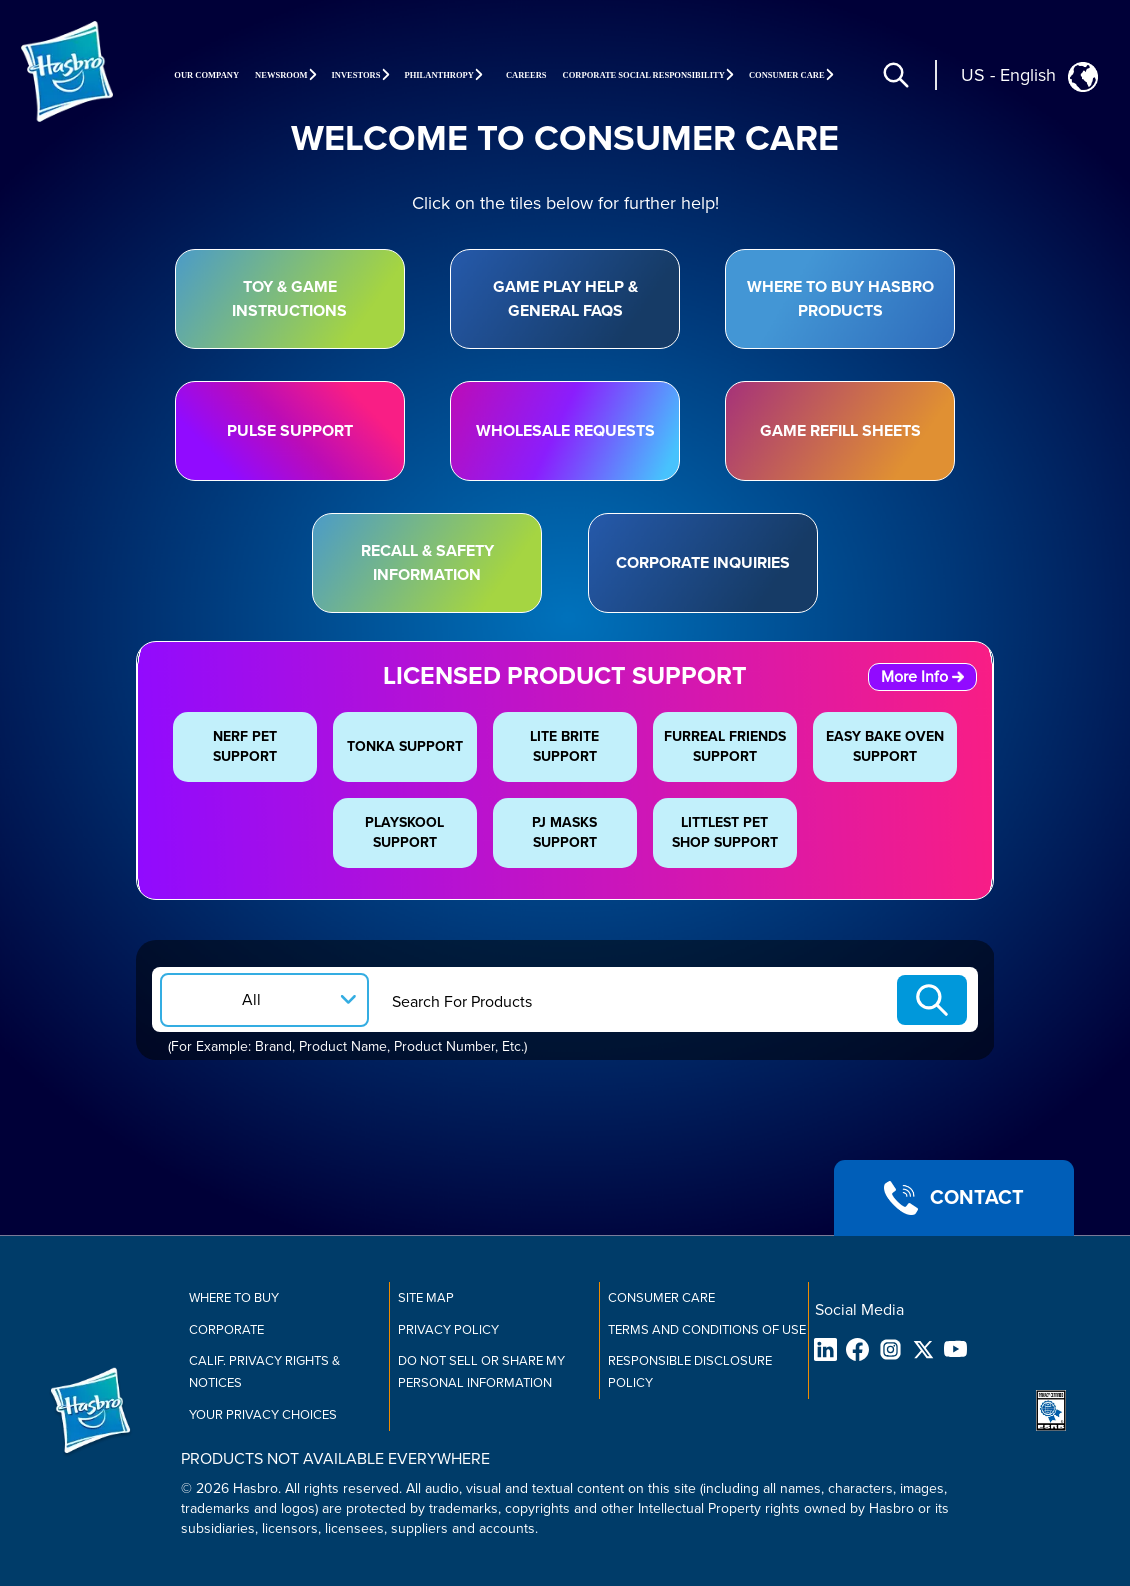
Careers (526, 75)
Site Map (426, 1298)
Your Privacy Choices (263, 1415)
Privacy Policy (448, 1330)
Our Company (206, 75)
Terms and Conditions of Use (707, 1330)
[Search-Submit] (932, 1000)
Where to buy (234, 1298)
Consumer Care (661, 1298)
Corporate (226, 1330)
